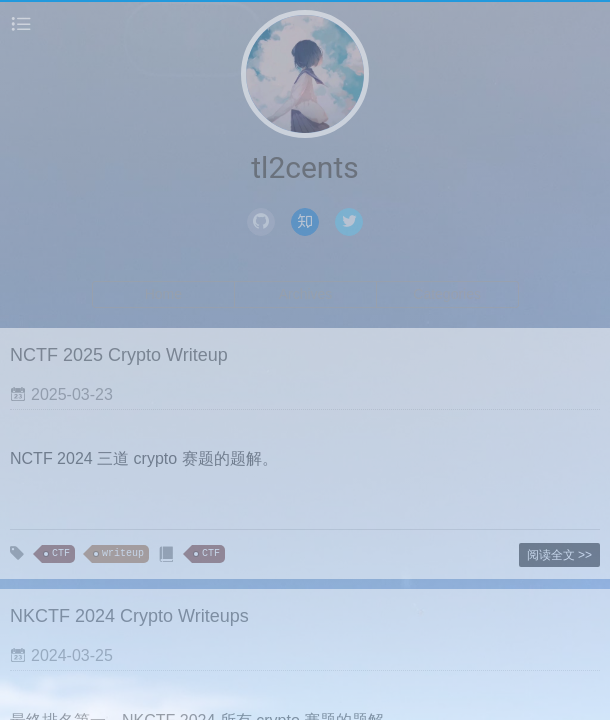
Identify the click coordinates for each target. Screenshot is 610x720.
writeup (123, 553)
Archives (306, 294)
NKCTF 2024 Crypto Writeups (129, 616)
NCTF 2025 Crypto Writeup (119, 355)
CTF (61, 553)
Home (163, 294)
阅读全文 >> (559, 555)
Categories (447, 294)
